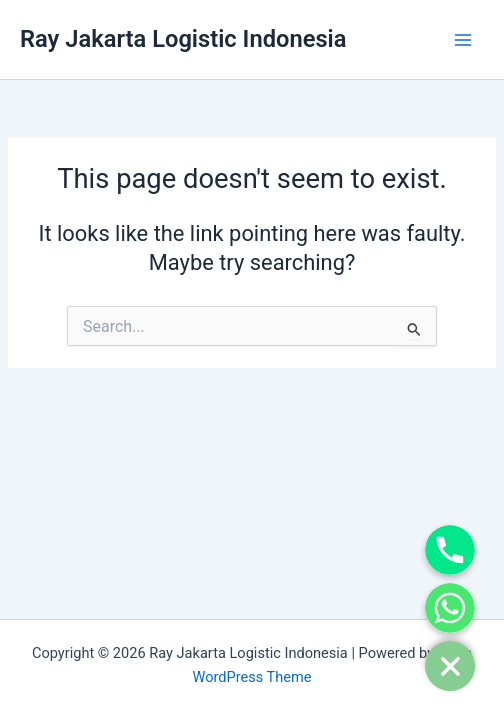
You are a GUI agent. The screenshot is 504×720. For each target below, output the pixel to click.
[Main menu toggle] (463, 40)
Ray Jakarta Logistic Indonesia (183, 39)
